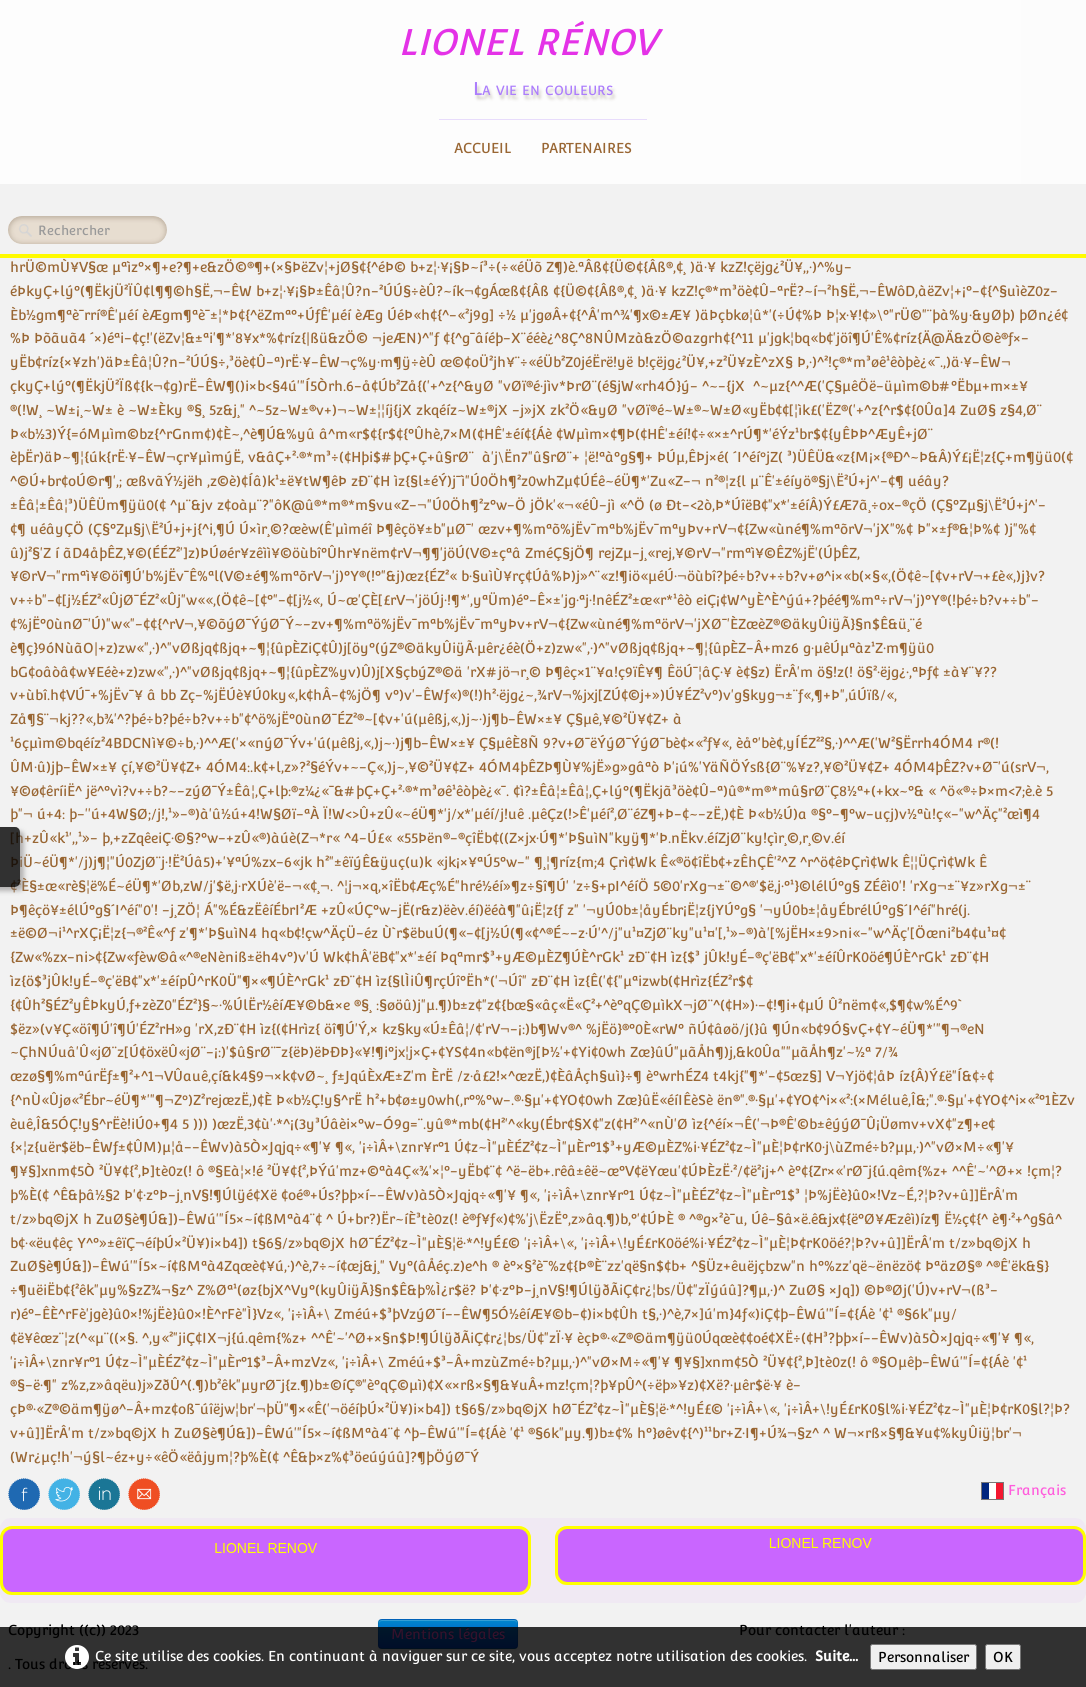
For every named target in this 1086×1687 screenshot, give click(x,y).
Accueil (482, 148)
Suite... (836, 1656)
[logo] (543, 55)
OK (1003, 1657)
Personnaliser (923, 1657)
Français (1025, 1490)
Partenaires (586, 148)
